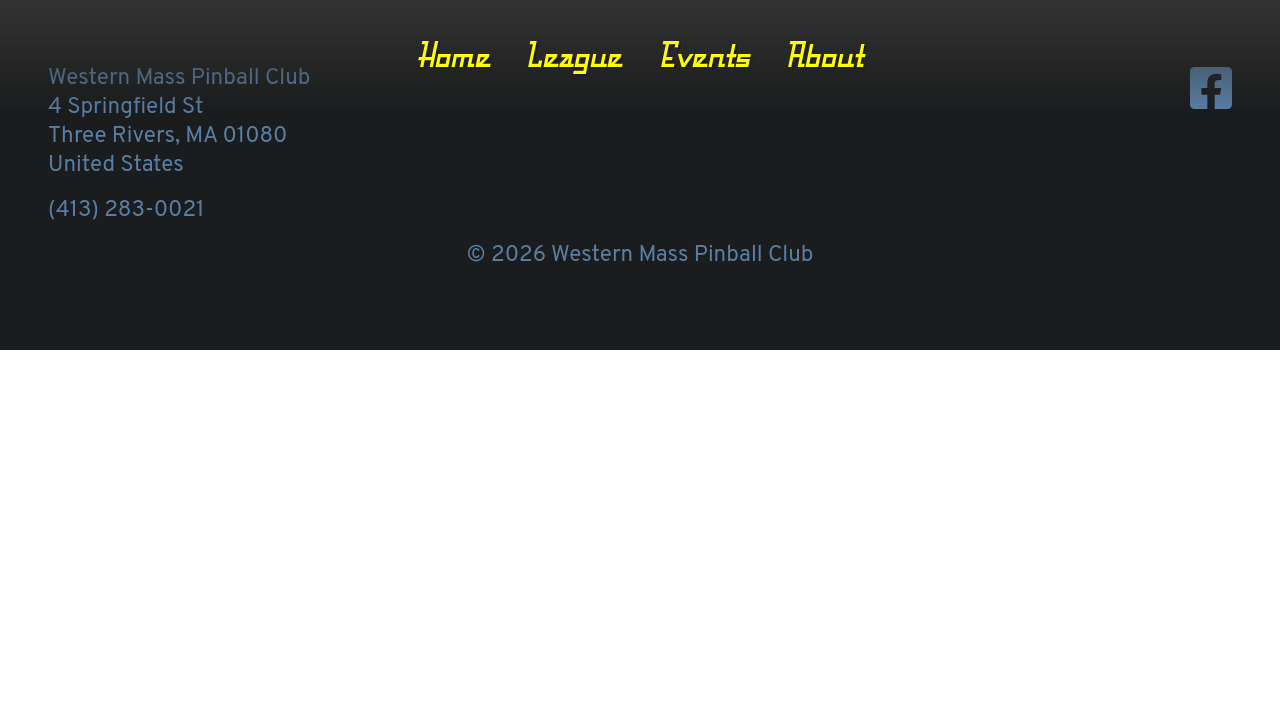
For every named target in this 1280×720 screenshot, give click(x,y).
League (573, 55)
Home (453, 55)
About (824, 55)
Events (704, 55)
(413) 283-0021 (126, 210)
